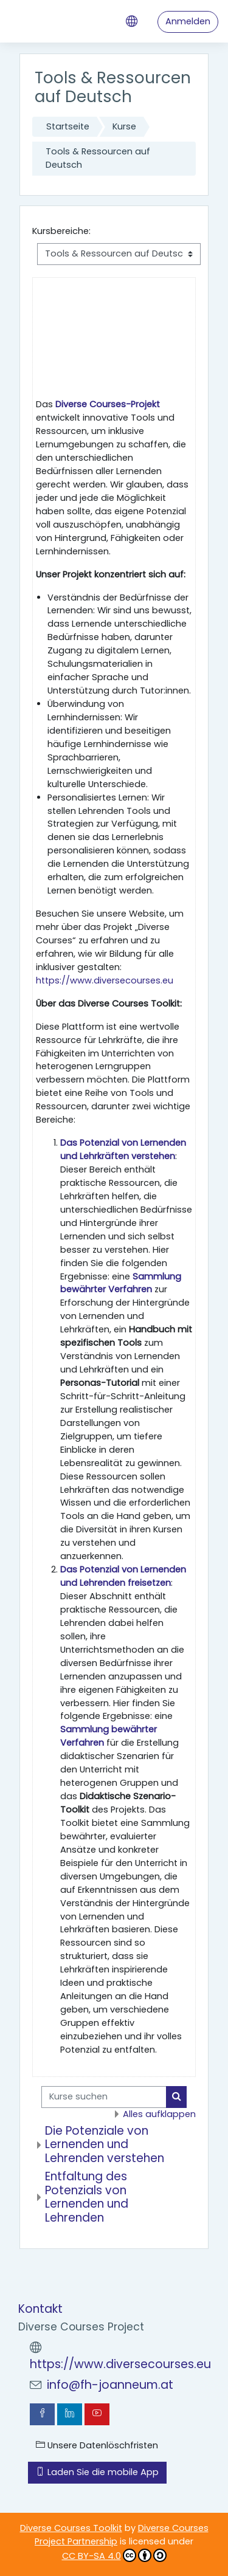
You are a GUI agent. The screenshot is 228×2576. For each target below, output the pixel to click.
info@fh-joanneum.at (110, 2385)
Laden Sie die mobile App (97, 2472)
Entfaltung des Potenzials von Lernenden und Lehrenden (86, 2197)
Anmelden (187, 21)
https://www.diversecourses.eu (104, 980)
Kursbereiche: (61, 231)
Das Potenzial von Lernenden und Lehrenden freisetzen (123, 1576)
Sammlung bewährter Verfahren (120, 1283)
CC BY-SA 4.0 (114, 2555)
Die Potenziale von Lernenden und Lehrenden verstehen (104, 2144)
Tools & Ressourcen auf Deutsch (98, 158)
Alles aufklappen (159, 2114)
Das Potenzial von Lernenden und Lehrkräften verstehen (123, 1149)
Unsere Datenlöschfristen (97, 2445)
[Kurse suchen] (104, 2097)
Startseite (67, 126)
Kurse (124, 126)
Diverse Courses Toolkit (71, 2528)
